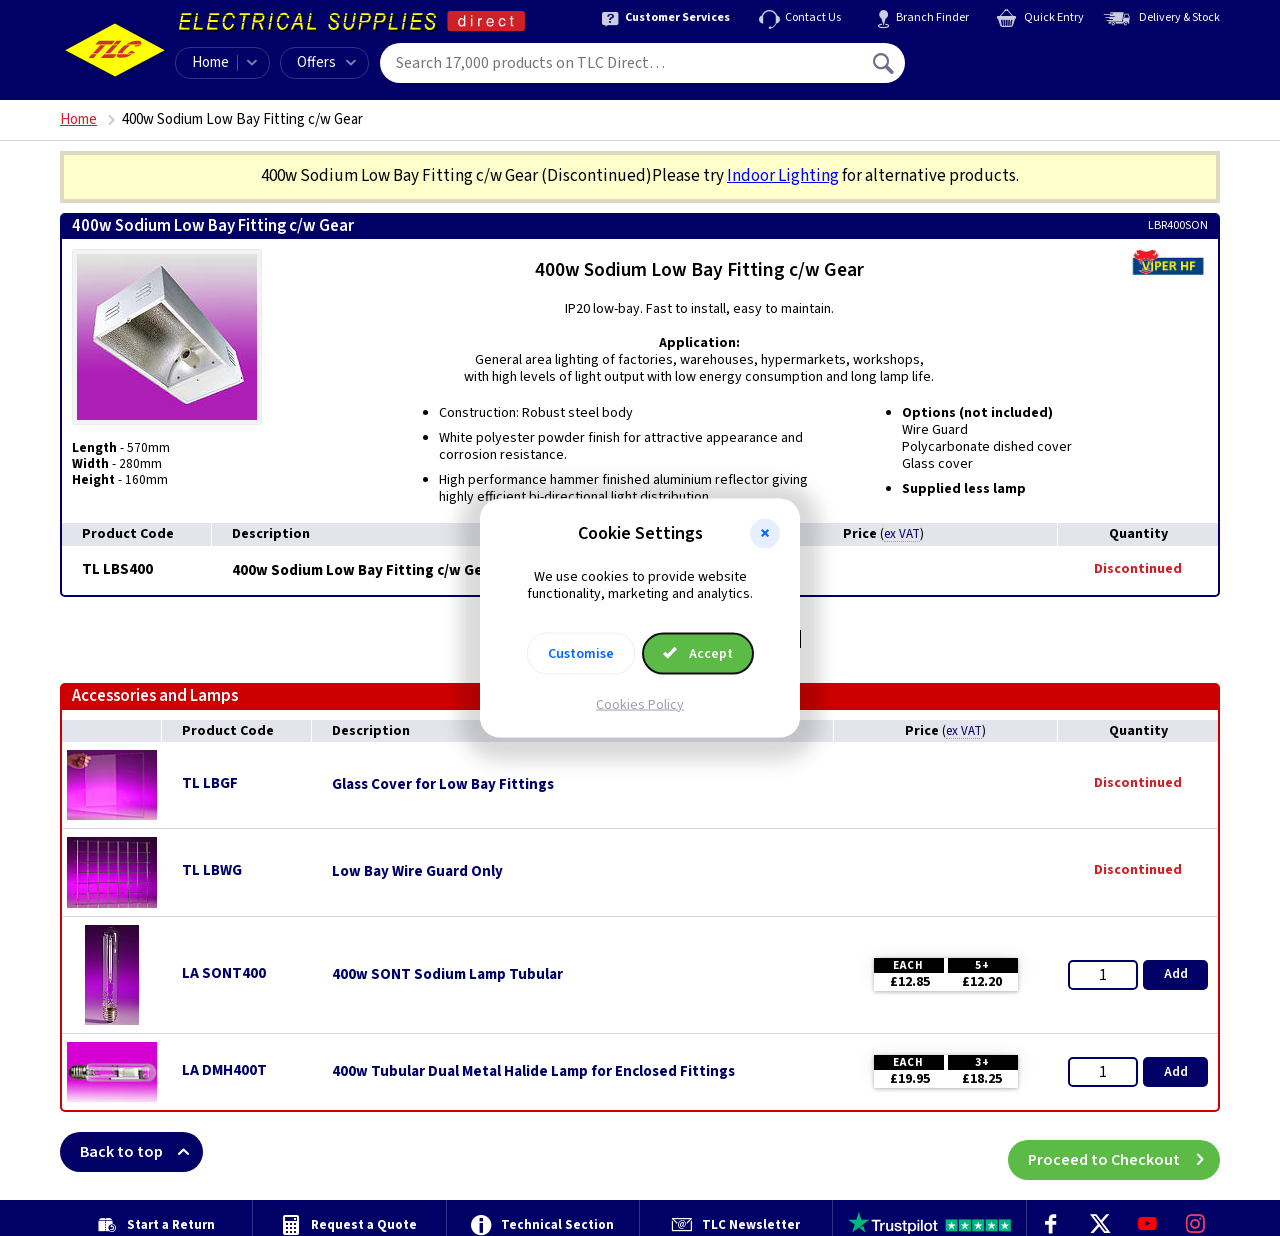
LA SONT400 (224, 973)
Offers (326, 62)
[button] (765, 534)
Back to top (141, 1152)
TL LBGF (210, 783)
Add (1176, 974)
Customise (581, 653)
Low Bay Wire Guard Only (417, 872)
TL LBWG (212, 870)
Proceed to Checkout (1124, 1152)
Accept (698, 653)
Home (210, 62)
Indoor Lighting (783, 176)
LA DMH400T (224, 1070)
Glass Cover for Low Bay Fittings (443, 785)
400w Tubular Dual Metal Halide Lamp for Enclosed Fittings (533, 1072)
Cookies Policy (640, 704)
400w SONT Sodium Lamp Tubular (447, 975)
